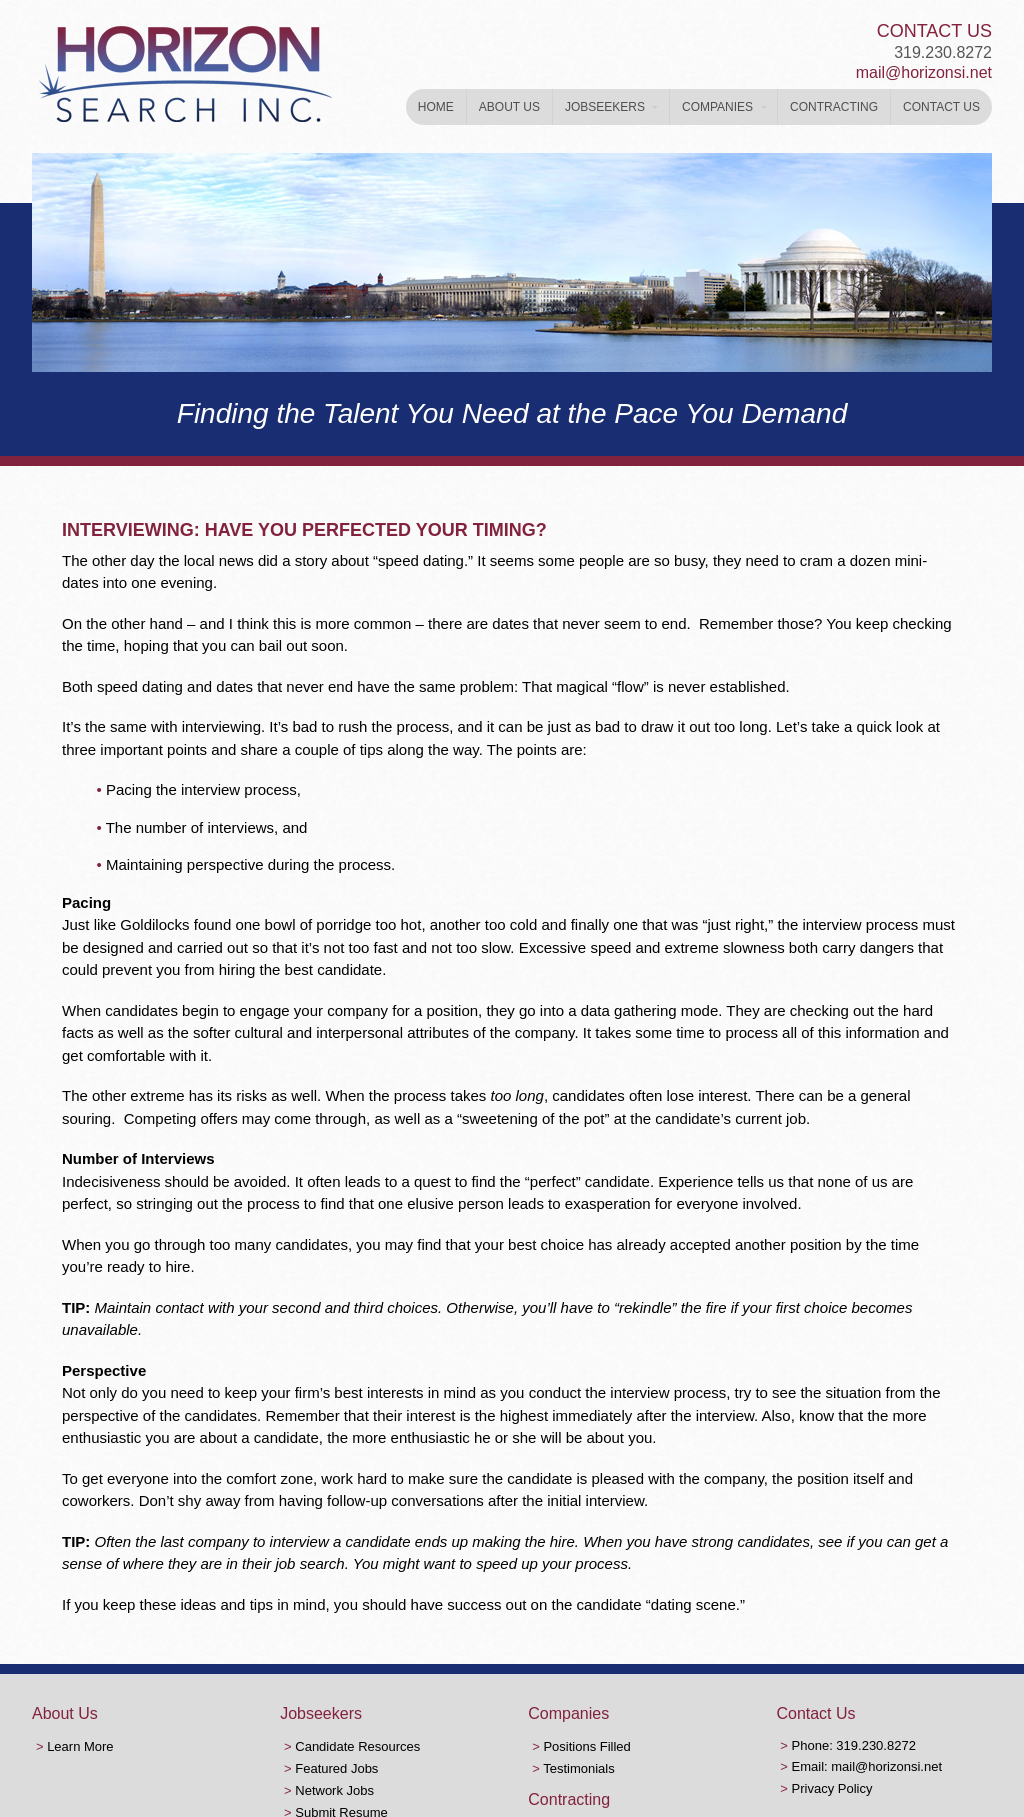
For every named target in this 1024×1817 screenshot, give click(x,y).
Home (436, 107)
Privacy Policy (832, 1788)
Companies (717, 107)
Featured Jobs (336, 1768)
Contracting (834, 107)
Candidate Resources (357, 1746)
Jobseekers (605, 107)
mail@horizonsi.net (924, 72)
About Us (509, 107)
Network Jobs (334, 1790)
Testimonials (579, 1768)
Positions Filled (586, 1746)
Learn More (80, 1746)
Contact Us (941, 107)
